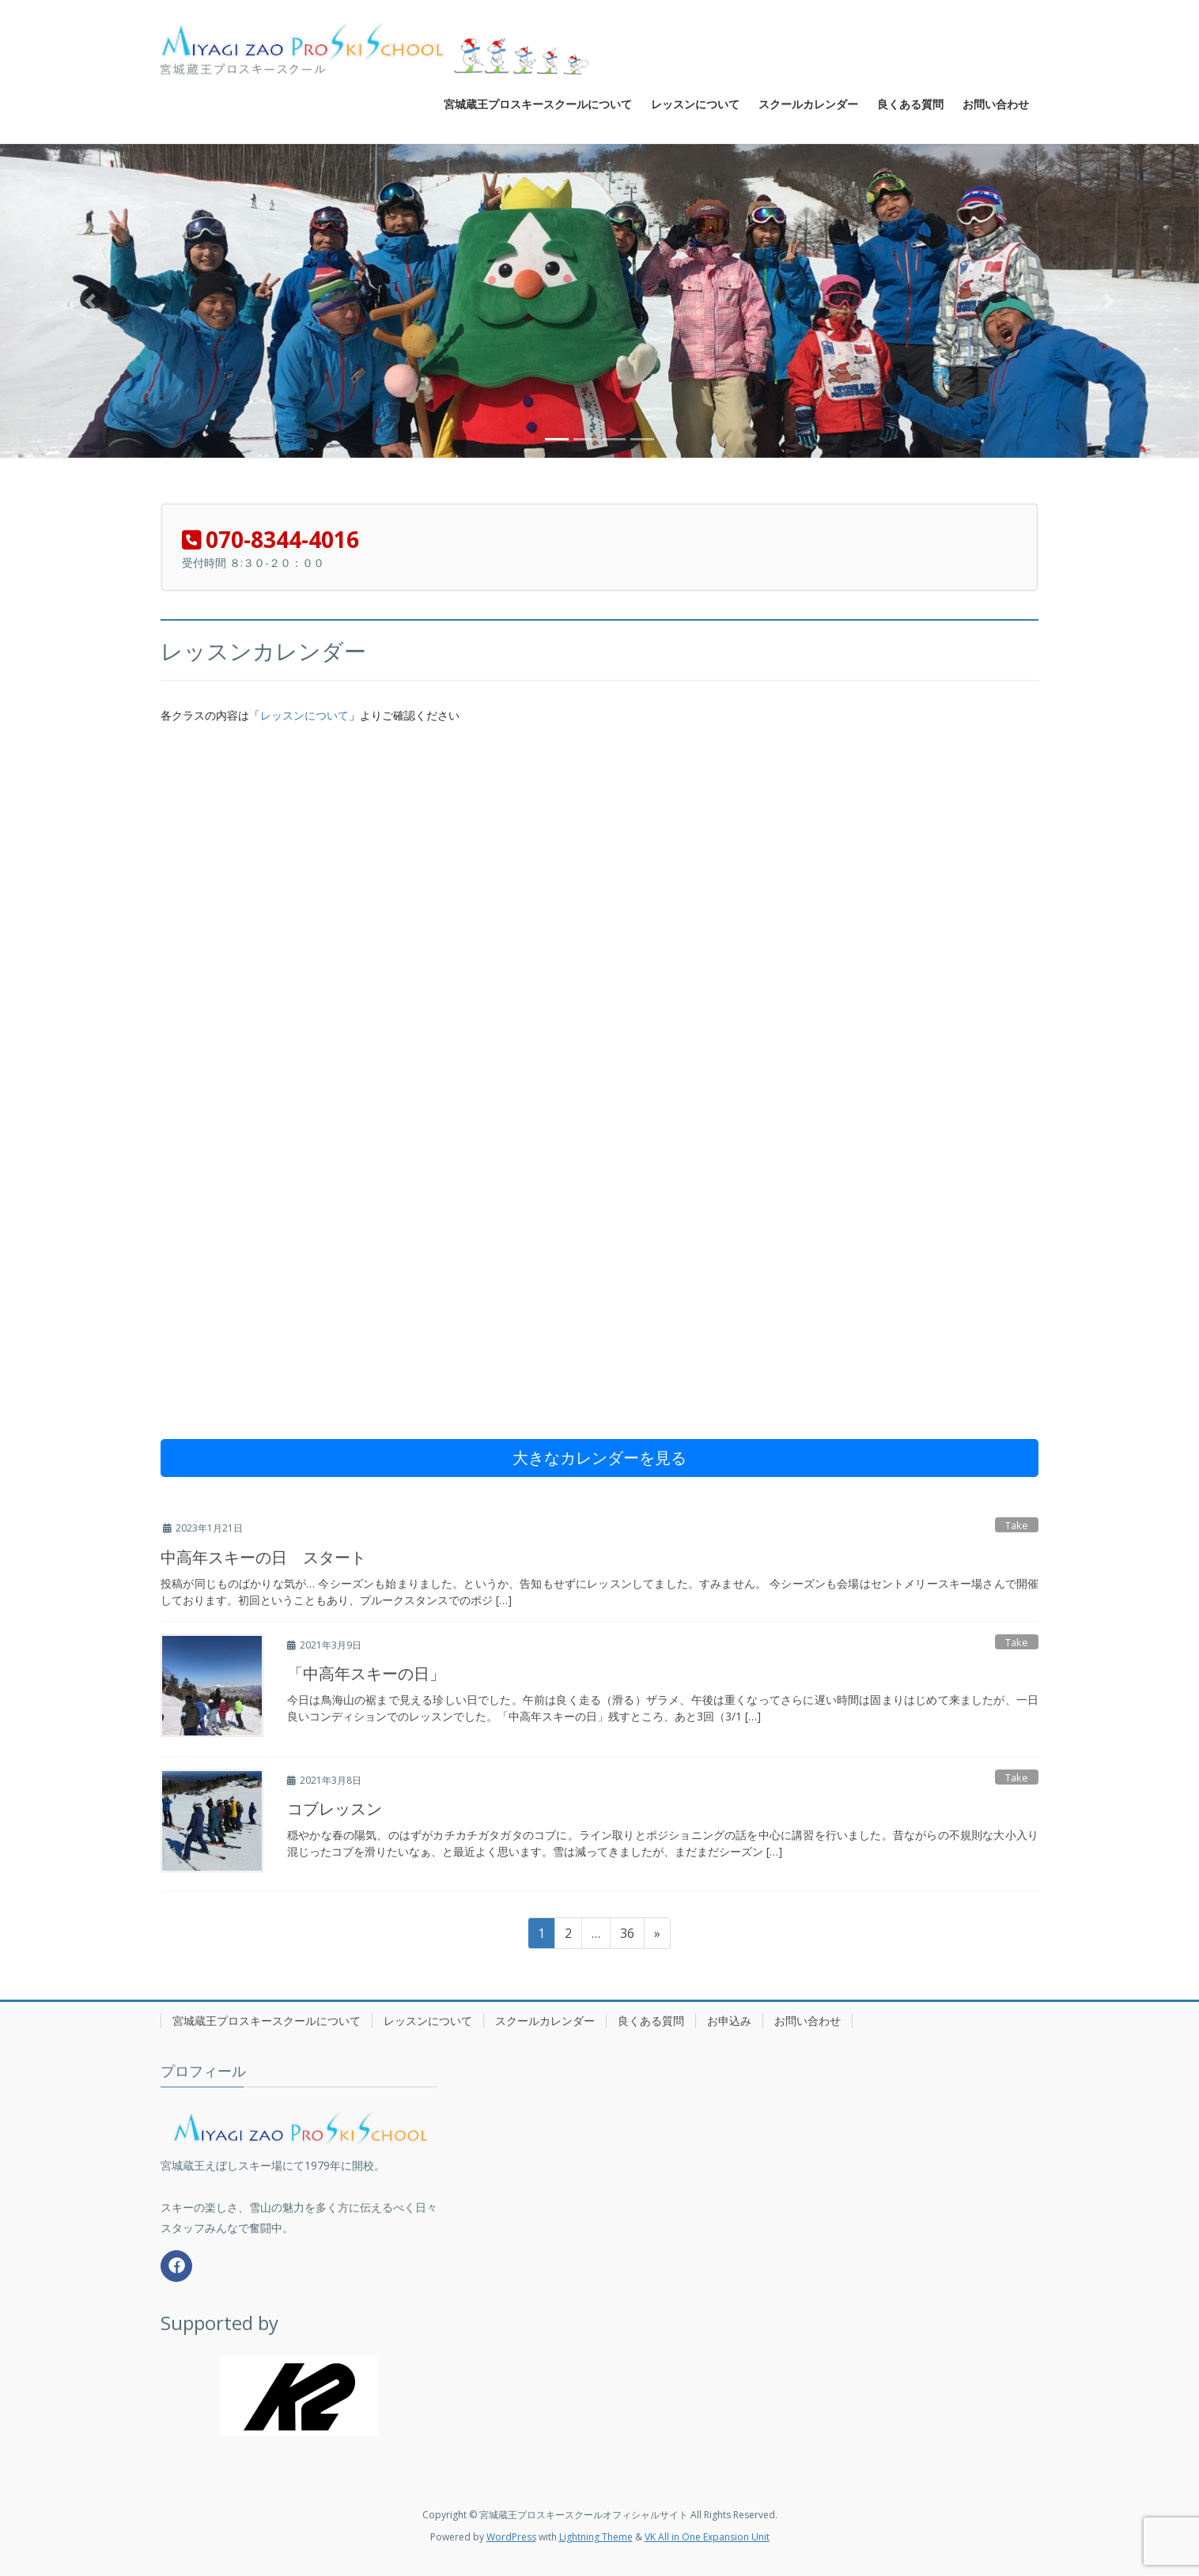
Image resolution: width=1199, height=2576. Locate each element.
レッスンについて (304, 716)
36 (626, 1935)
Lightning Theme (596, 2537)
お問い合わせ (807, 2020)
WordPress (511, 2537)
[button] (90, 301)
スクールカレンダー (545, 2020)
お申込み (729, 2020)
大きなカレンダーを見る (599, 1457)
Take (1016, 1525)
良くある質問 (651, 2020)
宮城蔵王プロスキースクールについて (266, 2020)
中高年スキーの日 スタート (263, 1557)
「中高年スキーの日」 (366, 1673)
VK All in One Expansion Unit (707, 2537)
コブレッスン (334, 1808)
